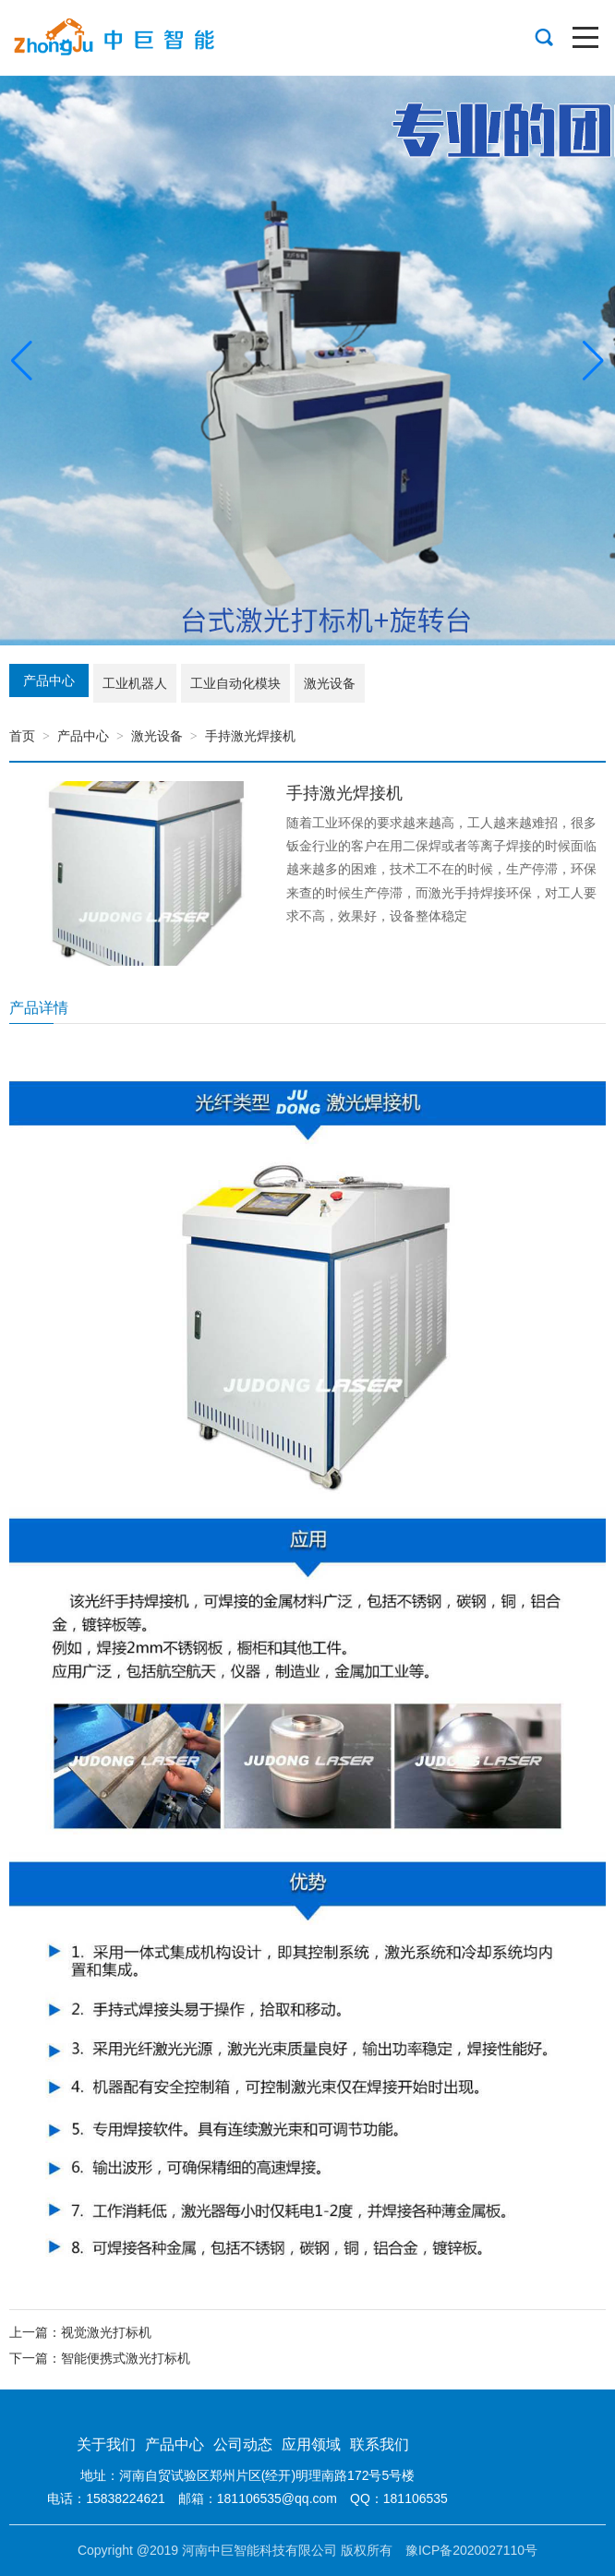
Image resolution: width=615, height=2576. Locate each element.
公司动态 (242, 2444)
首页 (22, 735)
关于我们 (106, 2444)
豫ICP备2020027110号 (471, 2550)
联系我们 (379, 2444)
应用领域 (311, 2444)
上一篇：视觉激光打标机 (80, 2332)
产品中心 (83, 735)
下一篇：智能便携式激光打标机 (99, 2358)
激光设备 (157, 735)
